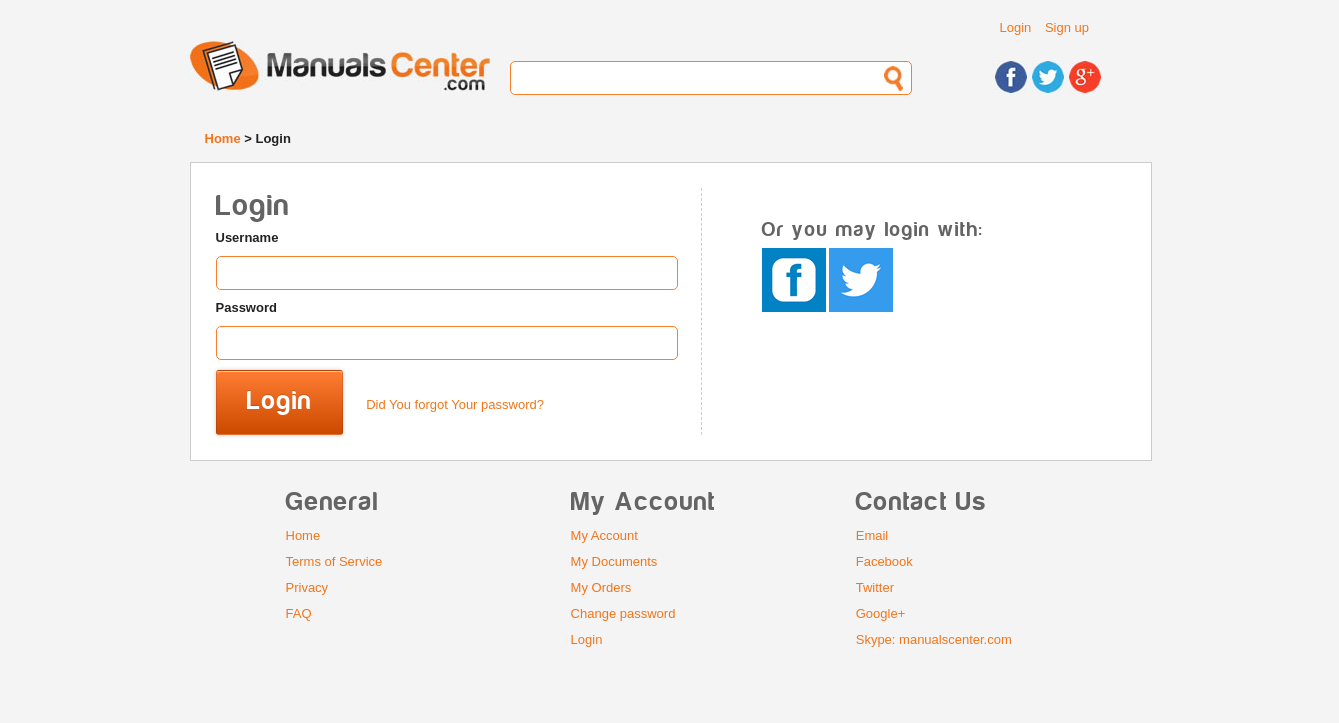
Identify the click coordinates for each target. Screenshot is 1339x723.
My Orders (601, 587)
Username (247, 237)
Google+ (881, 613)
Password (246, 307)
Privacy (307, 587)
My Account (604, 535)
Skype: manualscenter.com (934, 639)
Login (1016, 27)
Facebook (884, 561)
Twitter (875, 587)
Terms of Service (334, 561)
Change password (623, 613)
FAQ (299, 613)
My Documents (614, 561)
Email (872, 535)
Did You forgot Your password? (455, 404)
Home (223, 138)
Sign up (1067, 27)
